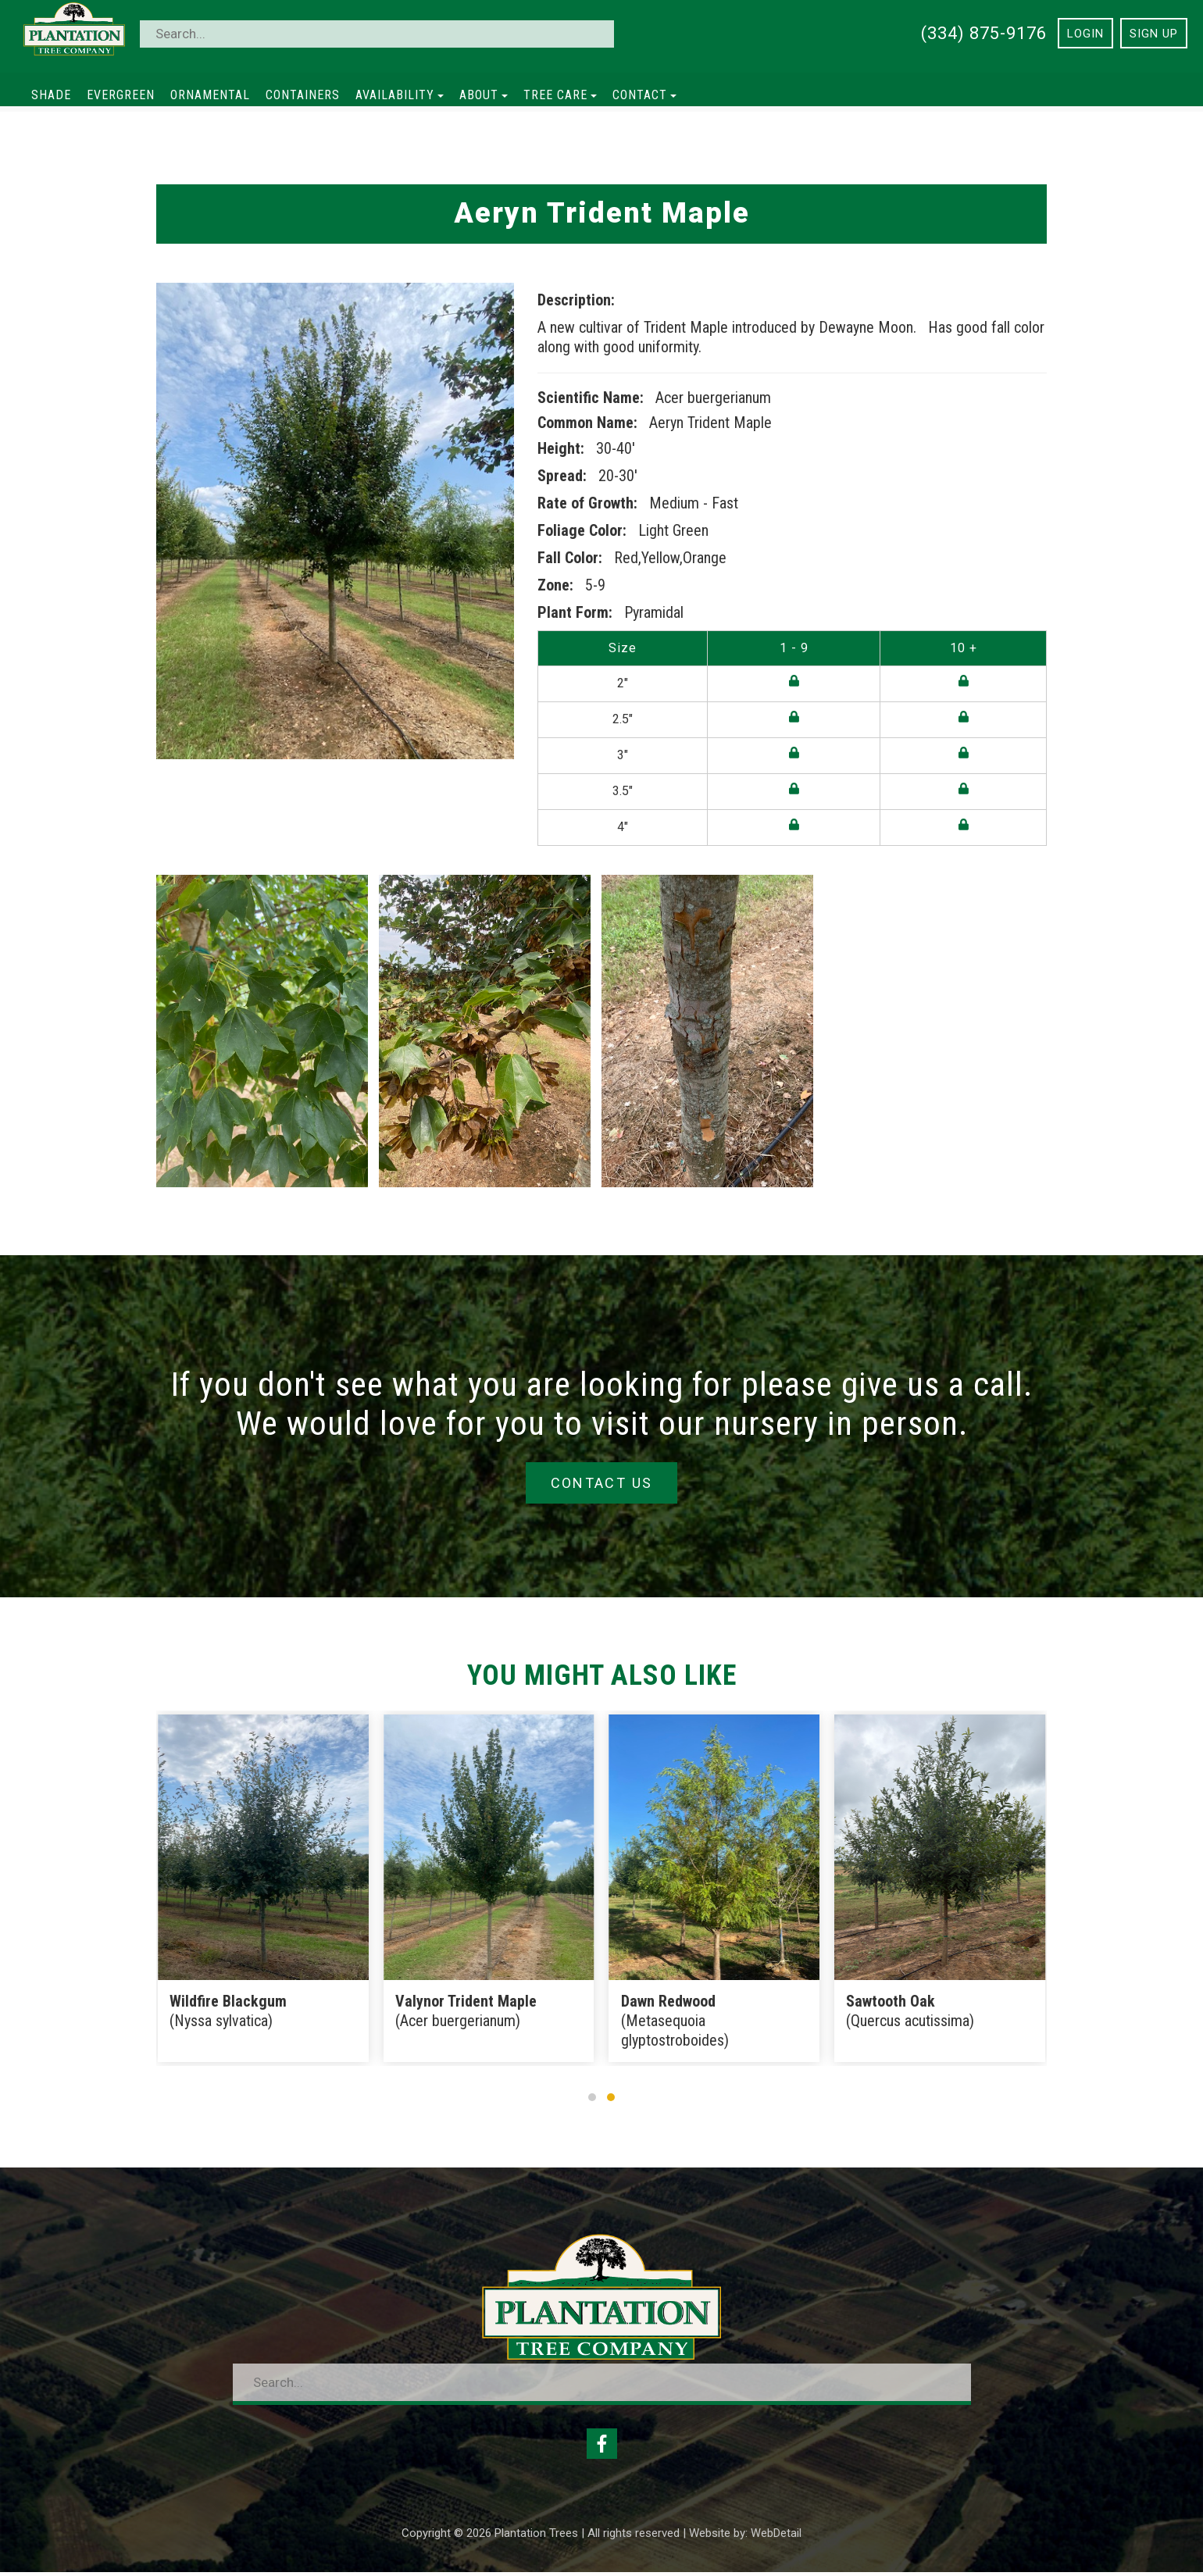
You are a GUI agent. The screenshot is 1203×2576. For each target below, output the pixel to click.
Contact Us (601, 1484)
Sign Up (1154, 34)
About (483, 94)
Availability (399, 94)
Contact (644, 94)
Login (1085, 34)
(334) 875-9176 (984, 33)
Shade (51, 94)
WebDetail (776, 2537)
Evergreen (121, 94)
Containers (303, 94)
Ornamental (210, 94)
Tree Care (560, 94)
